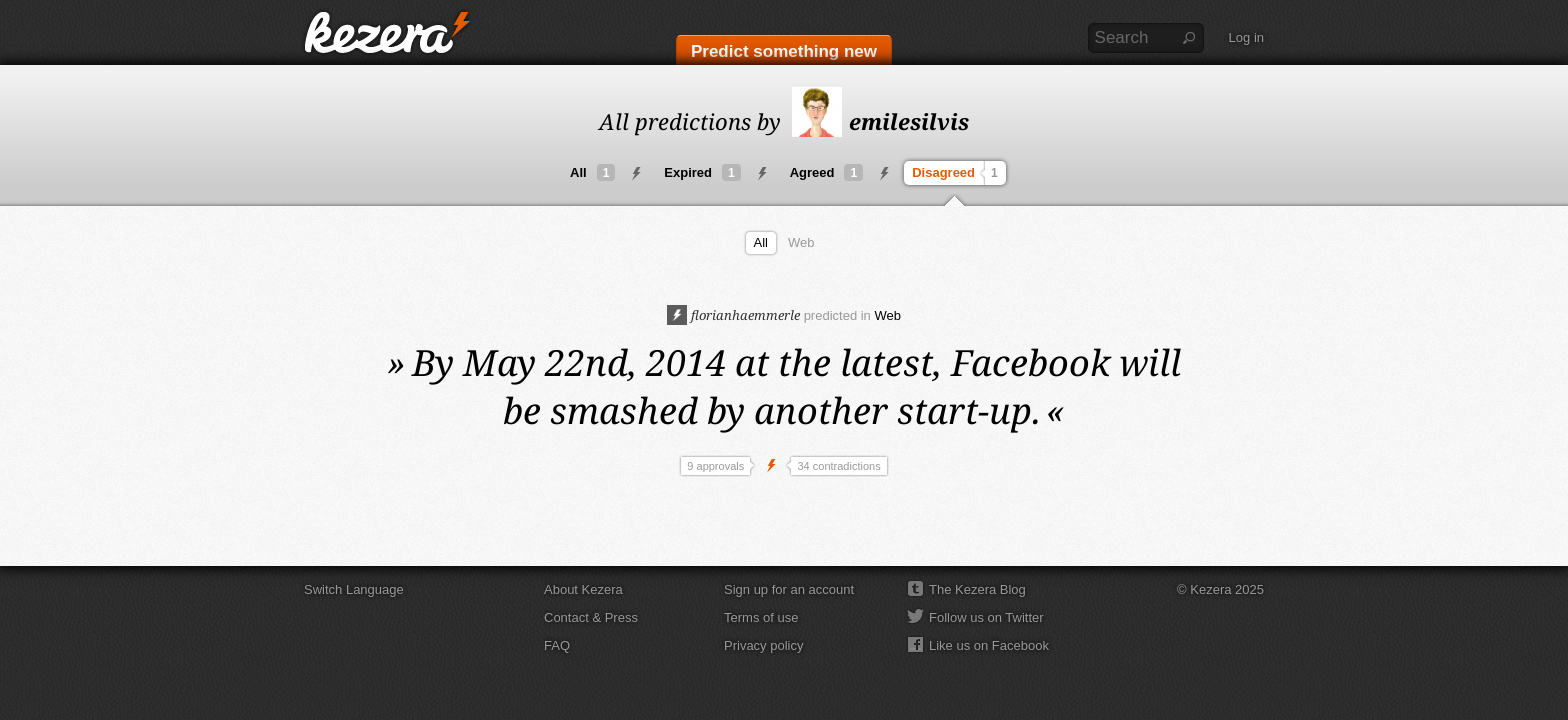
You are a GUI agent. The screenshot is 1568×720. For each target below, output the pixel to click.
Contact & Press (591, 617)
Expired (702, 172)
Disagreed (957, 173)
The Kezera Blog (977, 589)
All (592, 172)
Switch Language (354, 589)
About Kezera (583, 589)
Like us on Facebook (989, 645)
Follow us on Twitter (986, 617)
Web (801, 242)
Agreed (826, 172)
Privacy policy (763, 645)
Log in (1246, 37)
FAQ (557, 645)
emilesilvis (880, 121)
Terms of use (761, 617)
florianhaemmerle (733, 315)
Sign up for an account (789, 589)
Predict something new (784, 51)
